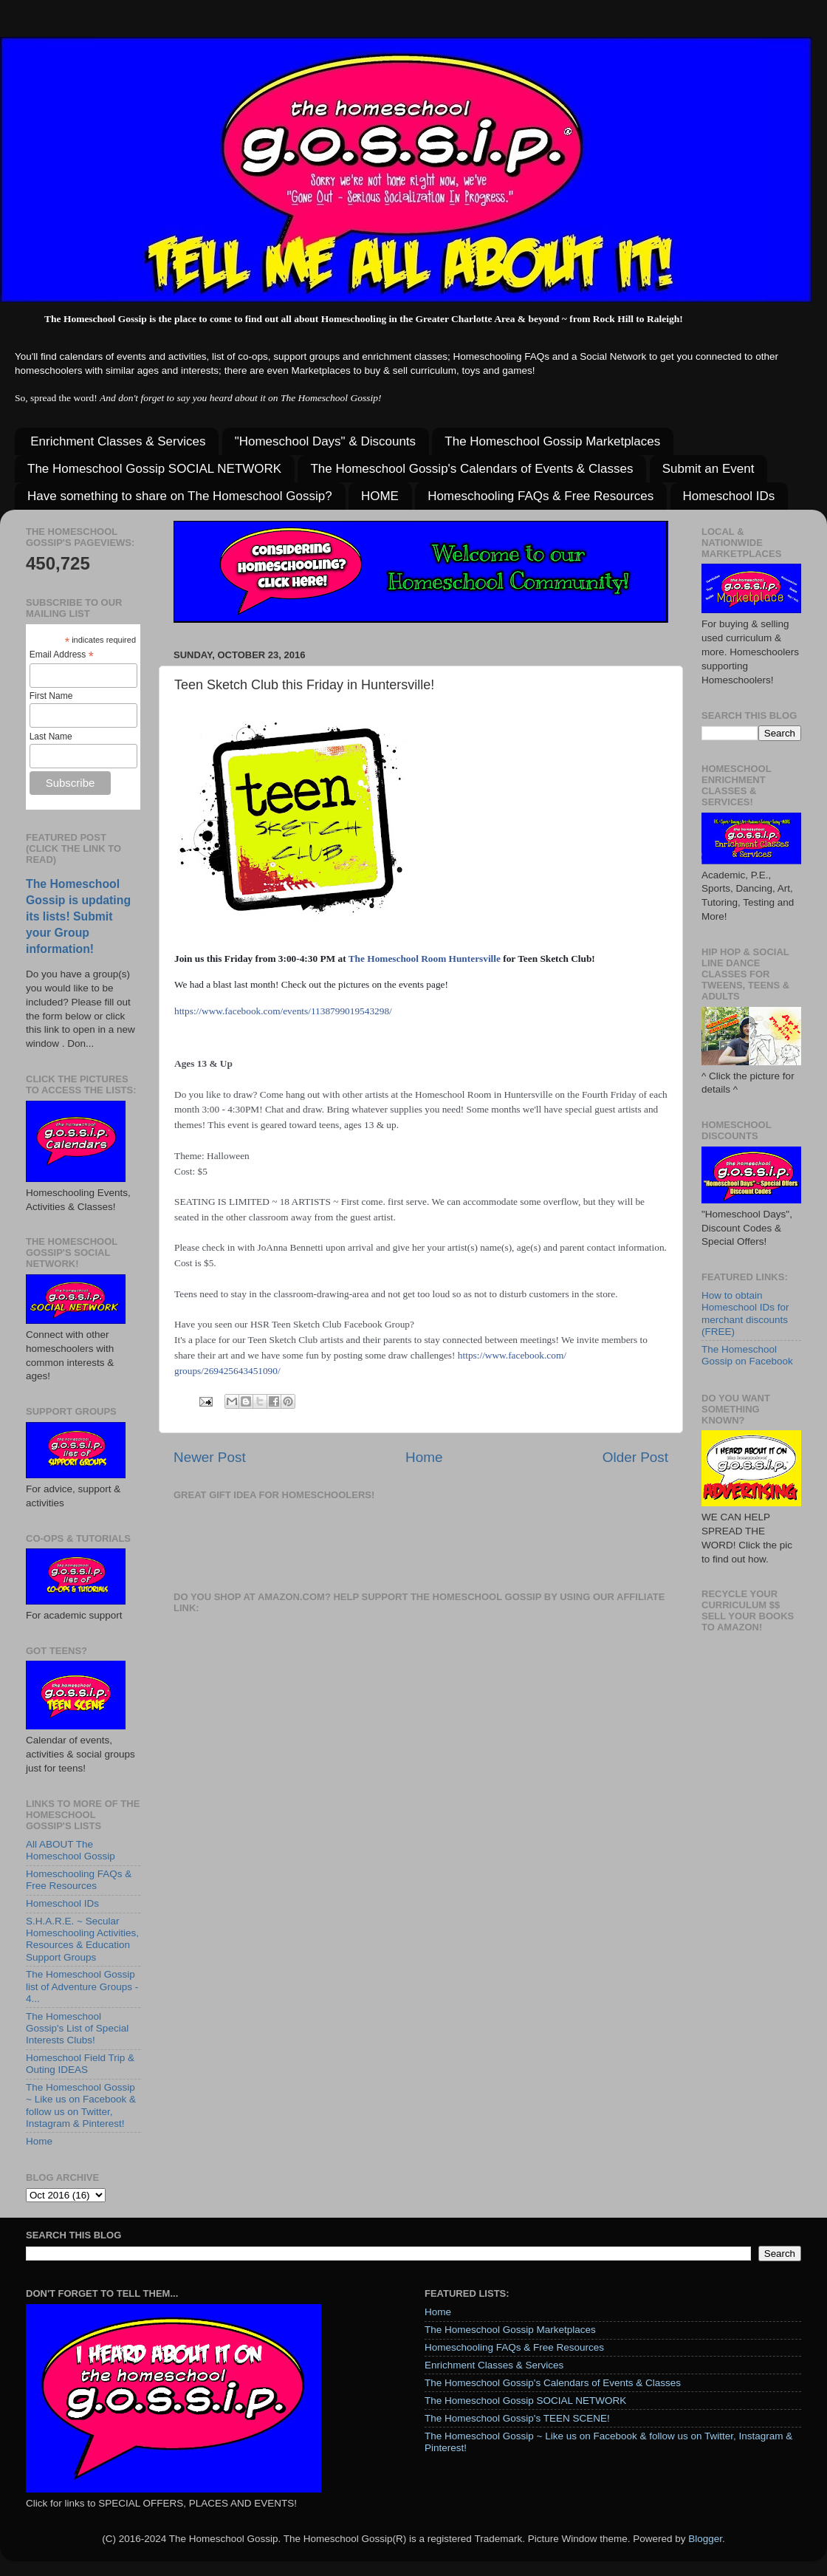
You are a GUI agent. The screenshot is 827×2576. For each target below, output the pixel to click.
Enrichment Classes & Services (117, 441)
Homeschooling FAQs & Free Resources (540, 496)
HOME (380, 496)
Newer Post (210, 1457)
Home (423, 1457)
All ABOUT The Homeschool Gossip (70, 1850)
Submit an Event (708, 469)
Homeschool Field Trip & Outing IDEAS (80, 2063)
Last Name (51, 736)
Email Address (62, 655)
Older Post (635, 1457)
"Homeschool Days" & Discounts (325, 441)
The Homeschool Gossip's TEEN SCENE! (517, 2418)
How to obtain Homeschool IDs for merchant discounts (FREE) (745, 1313)
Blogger (705, 2538)
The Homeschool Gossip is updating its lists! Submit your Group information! (78, 916)
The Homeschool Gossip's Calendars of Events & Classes (471, 469)
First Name (51, 696)
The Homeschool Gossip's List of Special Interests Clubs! (77, 2028)
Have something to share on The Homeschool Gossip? (179, 496)
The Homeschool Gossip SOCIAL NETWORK (154, 469)
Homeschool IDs (729, 496)
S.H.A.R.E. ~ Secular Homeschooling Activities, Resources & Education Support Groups (82, 1939)
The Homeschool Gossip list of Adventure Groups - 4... (82, 1986)
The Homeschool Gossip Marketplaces (552, 441)
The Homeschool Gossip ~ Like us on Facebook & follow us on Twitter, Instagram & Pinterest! (81, 2105)
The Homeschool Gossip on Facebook (747, 1355)
